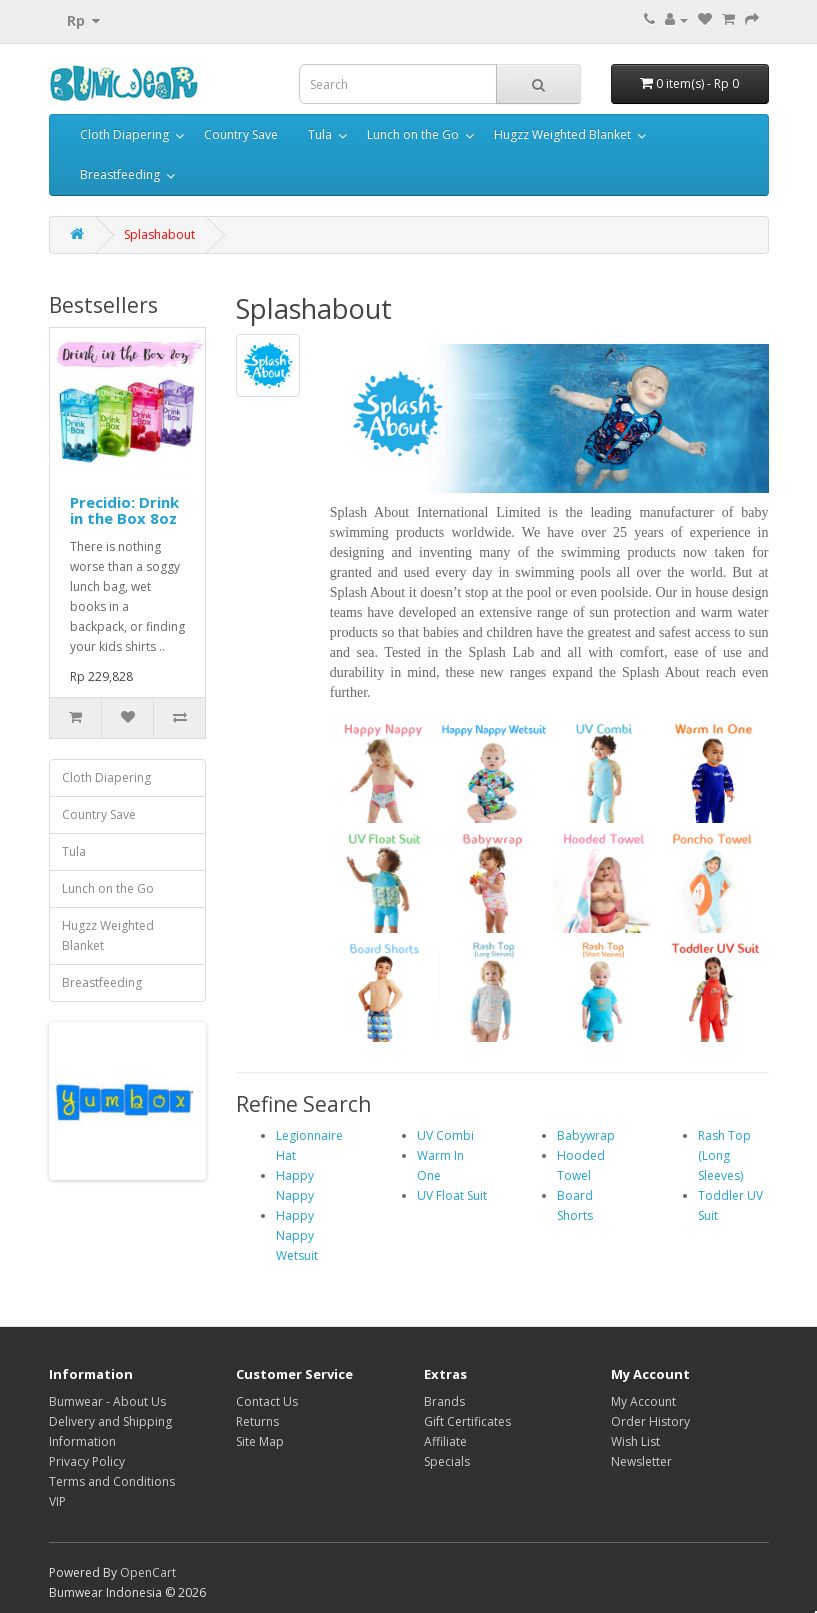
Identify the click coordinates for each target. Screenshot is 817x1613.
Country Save (241, 134)
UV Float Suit (452, 1195)
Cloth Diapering (124, 134)
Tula (320, 134)
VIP (57, 1501)
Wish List (635, 1441)
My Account (643, 1401)
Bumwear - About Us (107, 1401)
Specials (447, 1461)
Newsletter (641, 1461)
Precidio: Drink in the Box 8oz (124, 510)
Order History (650, 1421)
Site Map (260, 1441)
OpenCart (148, 1572)
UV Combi (445, 1135)
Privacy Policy (87, 1461)
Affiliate (445, 1441)
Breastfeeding (120, 174)
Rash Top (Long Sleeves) (724, 1155)
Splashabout (159, 234)
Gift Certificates (467, 1421)
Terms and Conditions (112, 1481)
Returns (257, 1421)
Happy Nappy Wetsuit (297, 1235)
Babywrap (586, 1135)
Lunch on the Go (413, 134)
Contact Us (267, 1401)
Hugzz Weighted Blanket (562, 134)
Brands (444, 1401)
